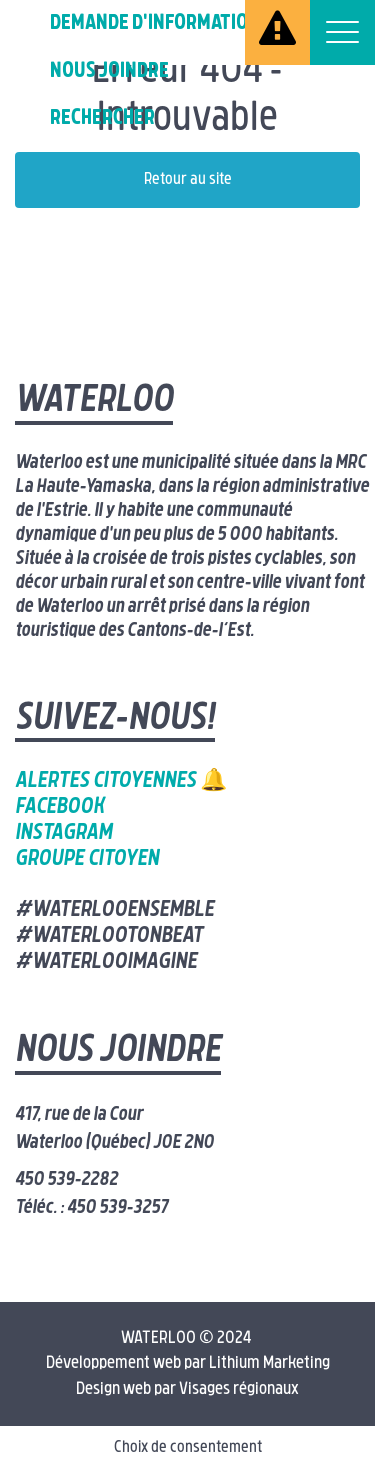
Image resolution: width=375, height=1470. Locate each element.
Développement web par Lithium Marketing (188, 1363)
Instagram (63, 833)
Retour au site (188, 180)
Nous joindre (109, 71)
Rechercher (102, 118)
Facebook (59, 807)
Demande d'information (155, 23)
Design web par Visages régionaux (187, 1389)
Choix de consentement (188, 1448)
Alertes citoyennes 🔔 (121, 781)
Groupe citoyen (87, 859)
